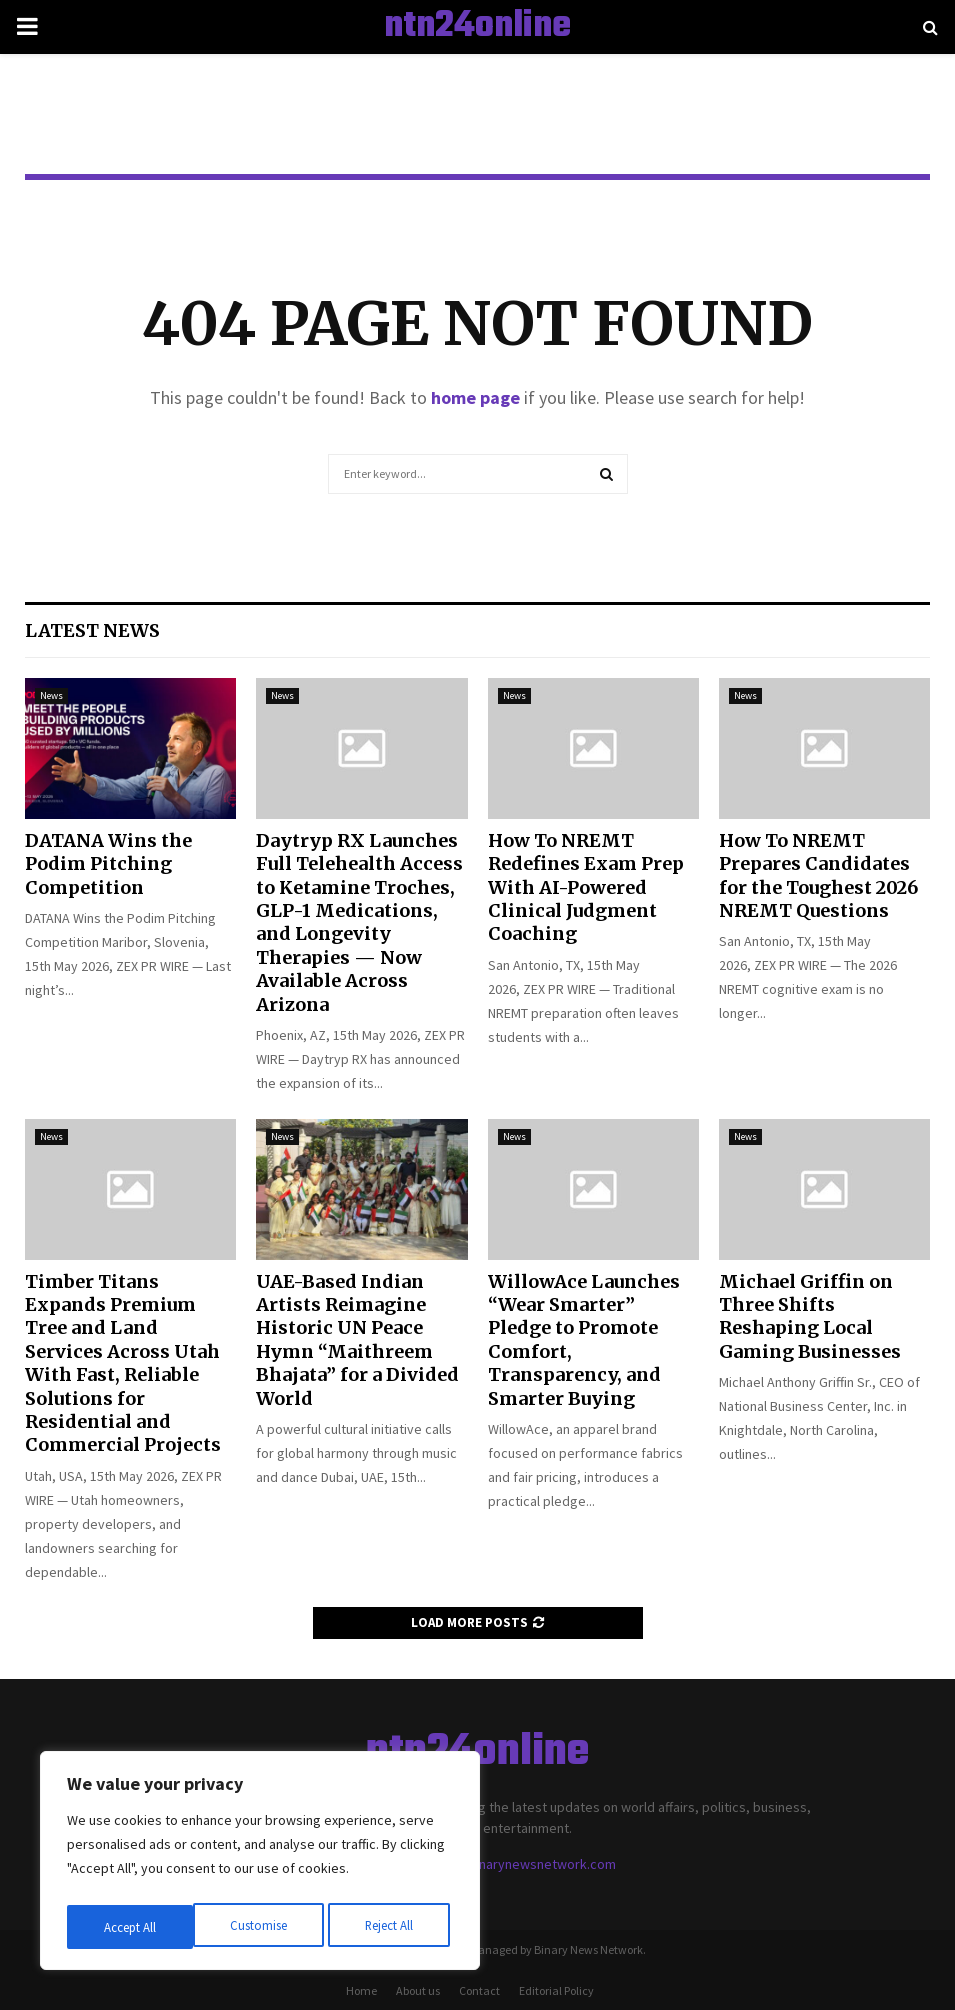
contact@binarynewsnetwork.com (513, 1864)
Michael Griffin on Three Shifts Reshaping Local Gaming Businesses (810, 1316)
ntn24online (477, 27)
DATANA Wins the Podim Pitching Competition (108, 864)
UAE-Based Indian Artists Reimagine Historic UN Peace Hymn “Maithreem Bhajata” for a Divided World (357, 1340)
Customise (131, 1927)
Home (361, 1990)
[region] (260, 1865)
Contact (479, 1990)
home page (475, 397)
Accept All (391, 1927)
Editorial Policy (556, 1990)
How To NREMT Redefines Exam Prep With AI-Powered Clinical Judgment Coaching (586, 887)
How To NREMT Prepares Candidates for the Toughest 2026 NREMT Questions (818, 875)
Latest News (92, 630)
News (51, 695)
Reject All (262, 1927)
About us (418, 1990)
